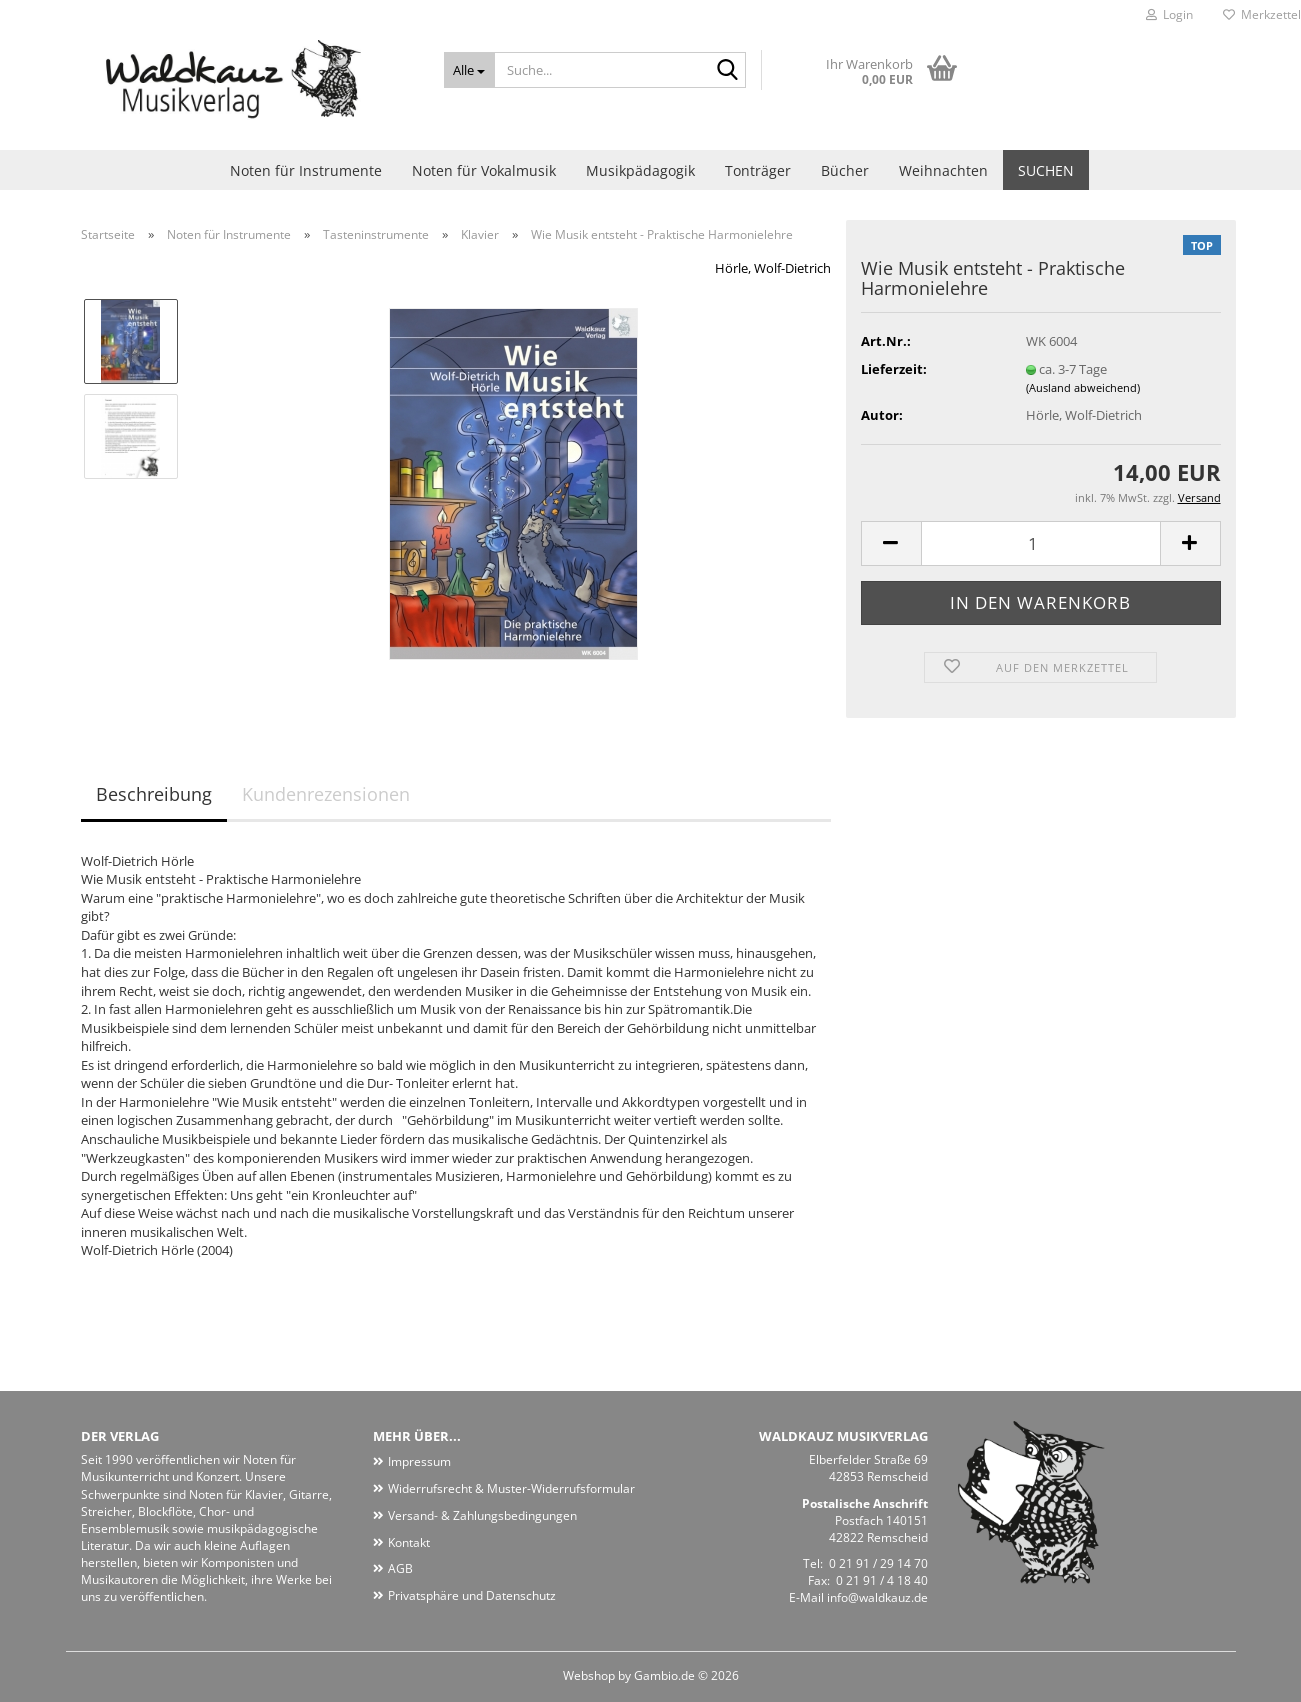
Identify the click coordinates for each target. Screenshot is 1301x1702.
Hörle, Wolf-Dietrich (773, 268)
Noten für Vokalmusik (484, 170)
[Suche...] (469, 70)
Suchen (1046, 170)
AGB (400, 1568)
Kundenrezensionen (326, 794)
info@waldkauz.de (877, 1597)
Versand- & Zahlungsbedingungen (482, 1515)
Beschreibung (154, 794)
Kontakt (409, 1542)
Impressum (419, 1461)
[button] (891, 543)
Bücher (845, 170)
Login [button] (1169, 14)
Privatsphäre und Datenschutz (472, 1595)
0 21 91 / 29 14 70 (878, 1563)
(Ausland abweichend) (1083, 387)
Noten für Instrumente (306, 170)
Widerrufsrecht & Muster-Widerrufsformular (511, 1488)
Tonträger (758, 170)
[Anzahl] (1041, 543)
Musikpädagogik (640, 170)
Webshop (589, 1675)
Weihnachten (943, 170)
